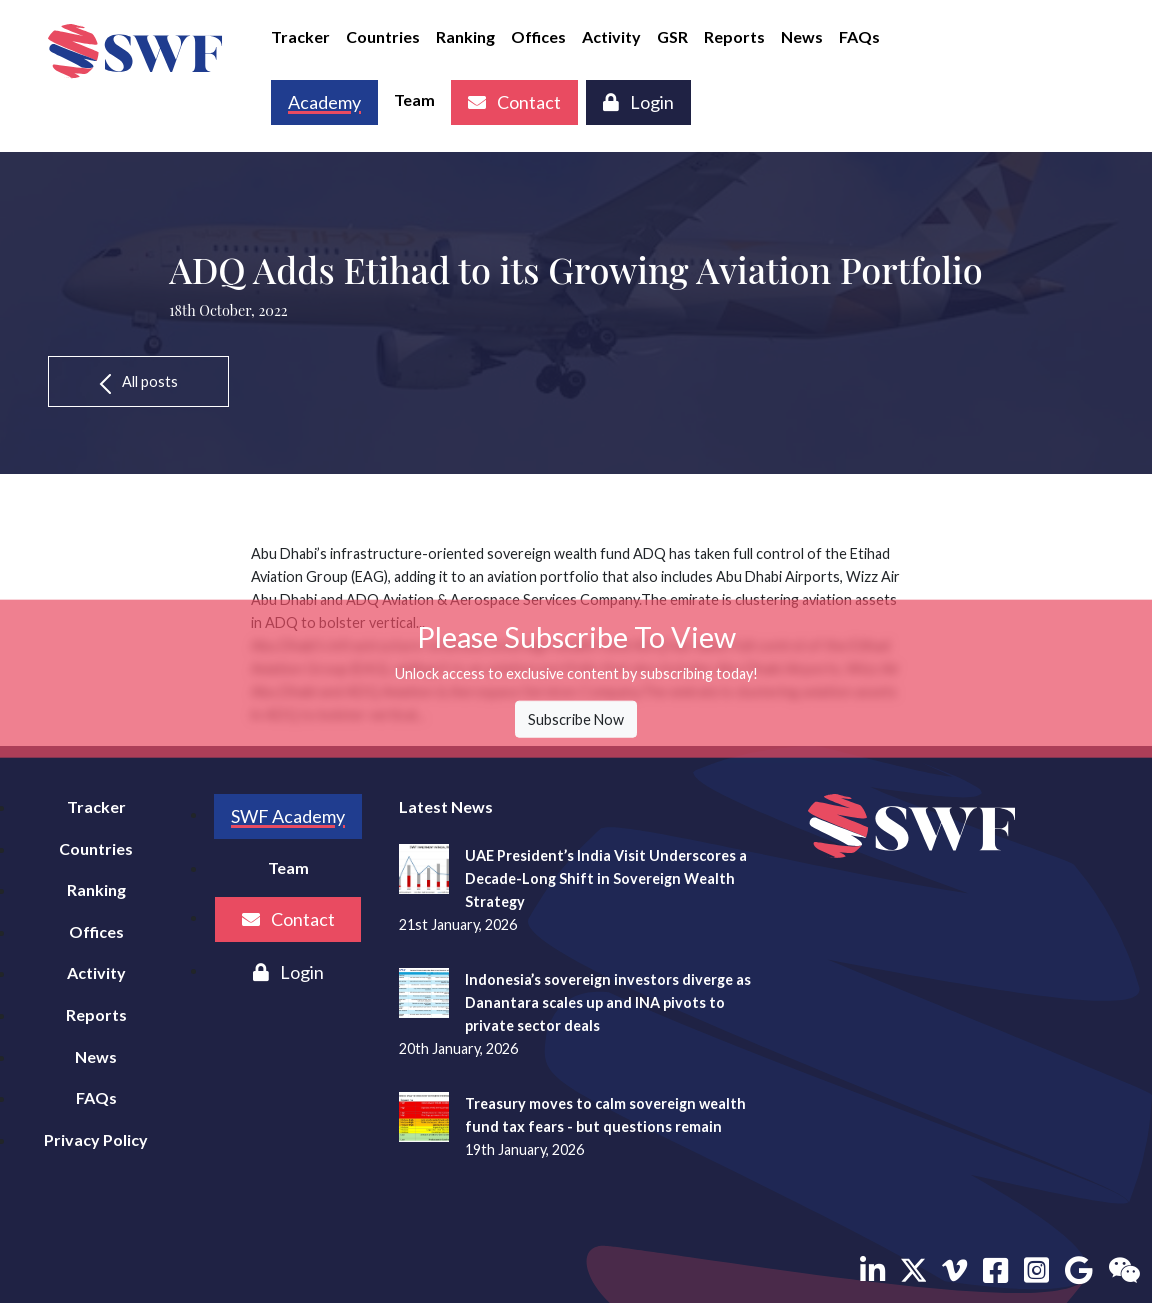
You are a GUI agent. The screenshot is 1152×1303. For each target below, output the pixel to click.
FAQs (859, 36)
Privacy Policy (96, 1139)
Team (414, 99)
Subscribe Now (576, 719)
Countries (383, 36)
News (802, 36)
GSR (672, 36)
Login (638, 102)
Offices (538, 36)
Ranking (465, 36)
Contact (514, 102)
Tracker (300, 36)
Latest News (446, 806)
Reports (734, 36)
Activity (611, 36)
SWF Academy (288, 816)
